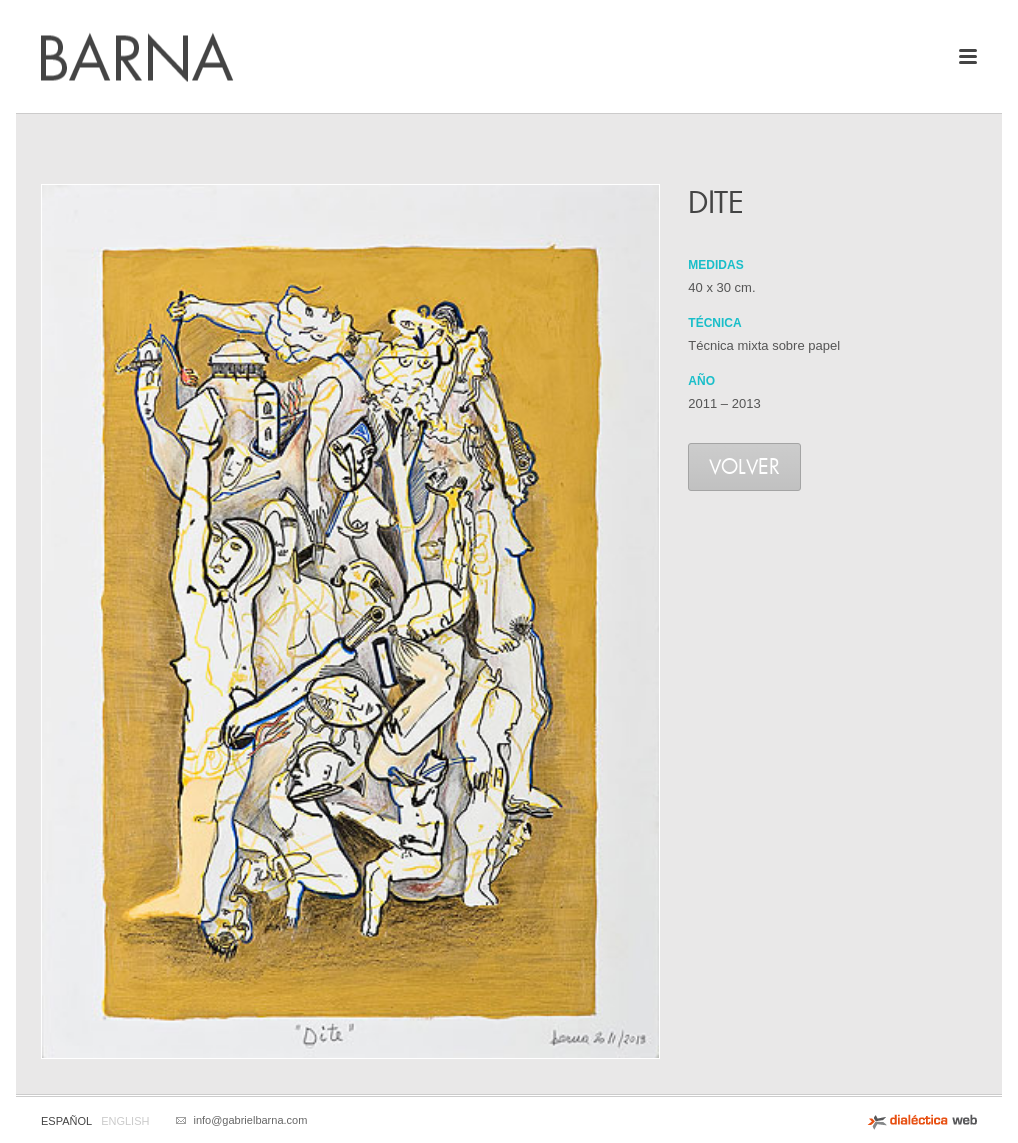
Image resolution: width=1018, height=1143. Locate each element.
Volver (744, 468)
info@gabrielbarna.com (250, 1120)
